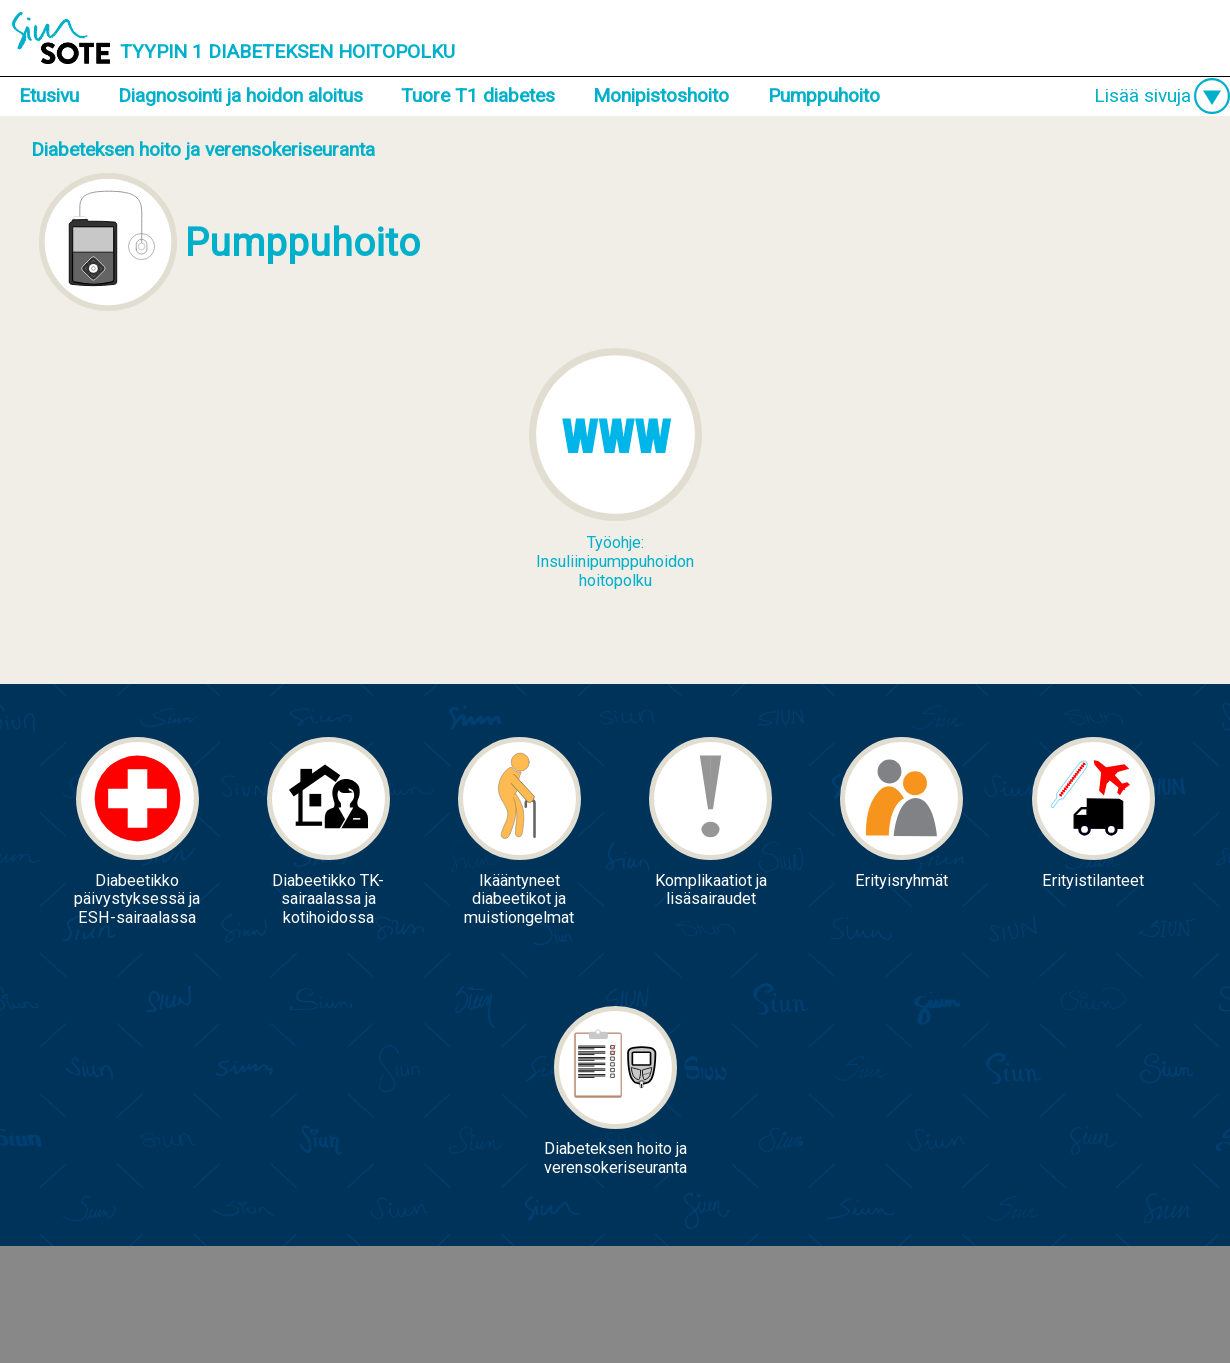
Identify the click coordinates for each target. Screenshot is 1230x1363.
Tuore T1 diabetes (478, 95)
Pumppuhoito (824, 95)
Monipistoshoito (661, 95)
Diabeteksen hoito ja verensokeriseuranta (203, 149)
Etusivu (49, 95)
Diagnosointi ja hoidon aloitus (240, 95)
